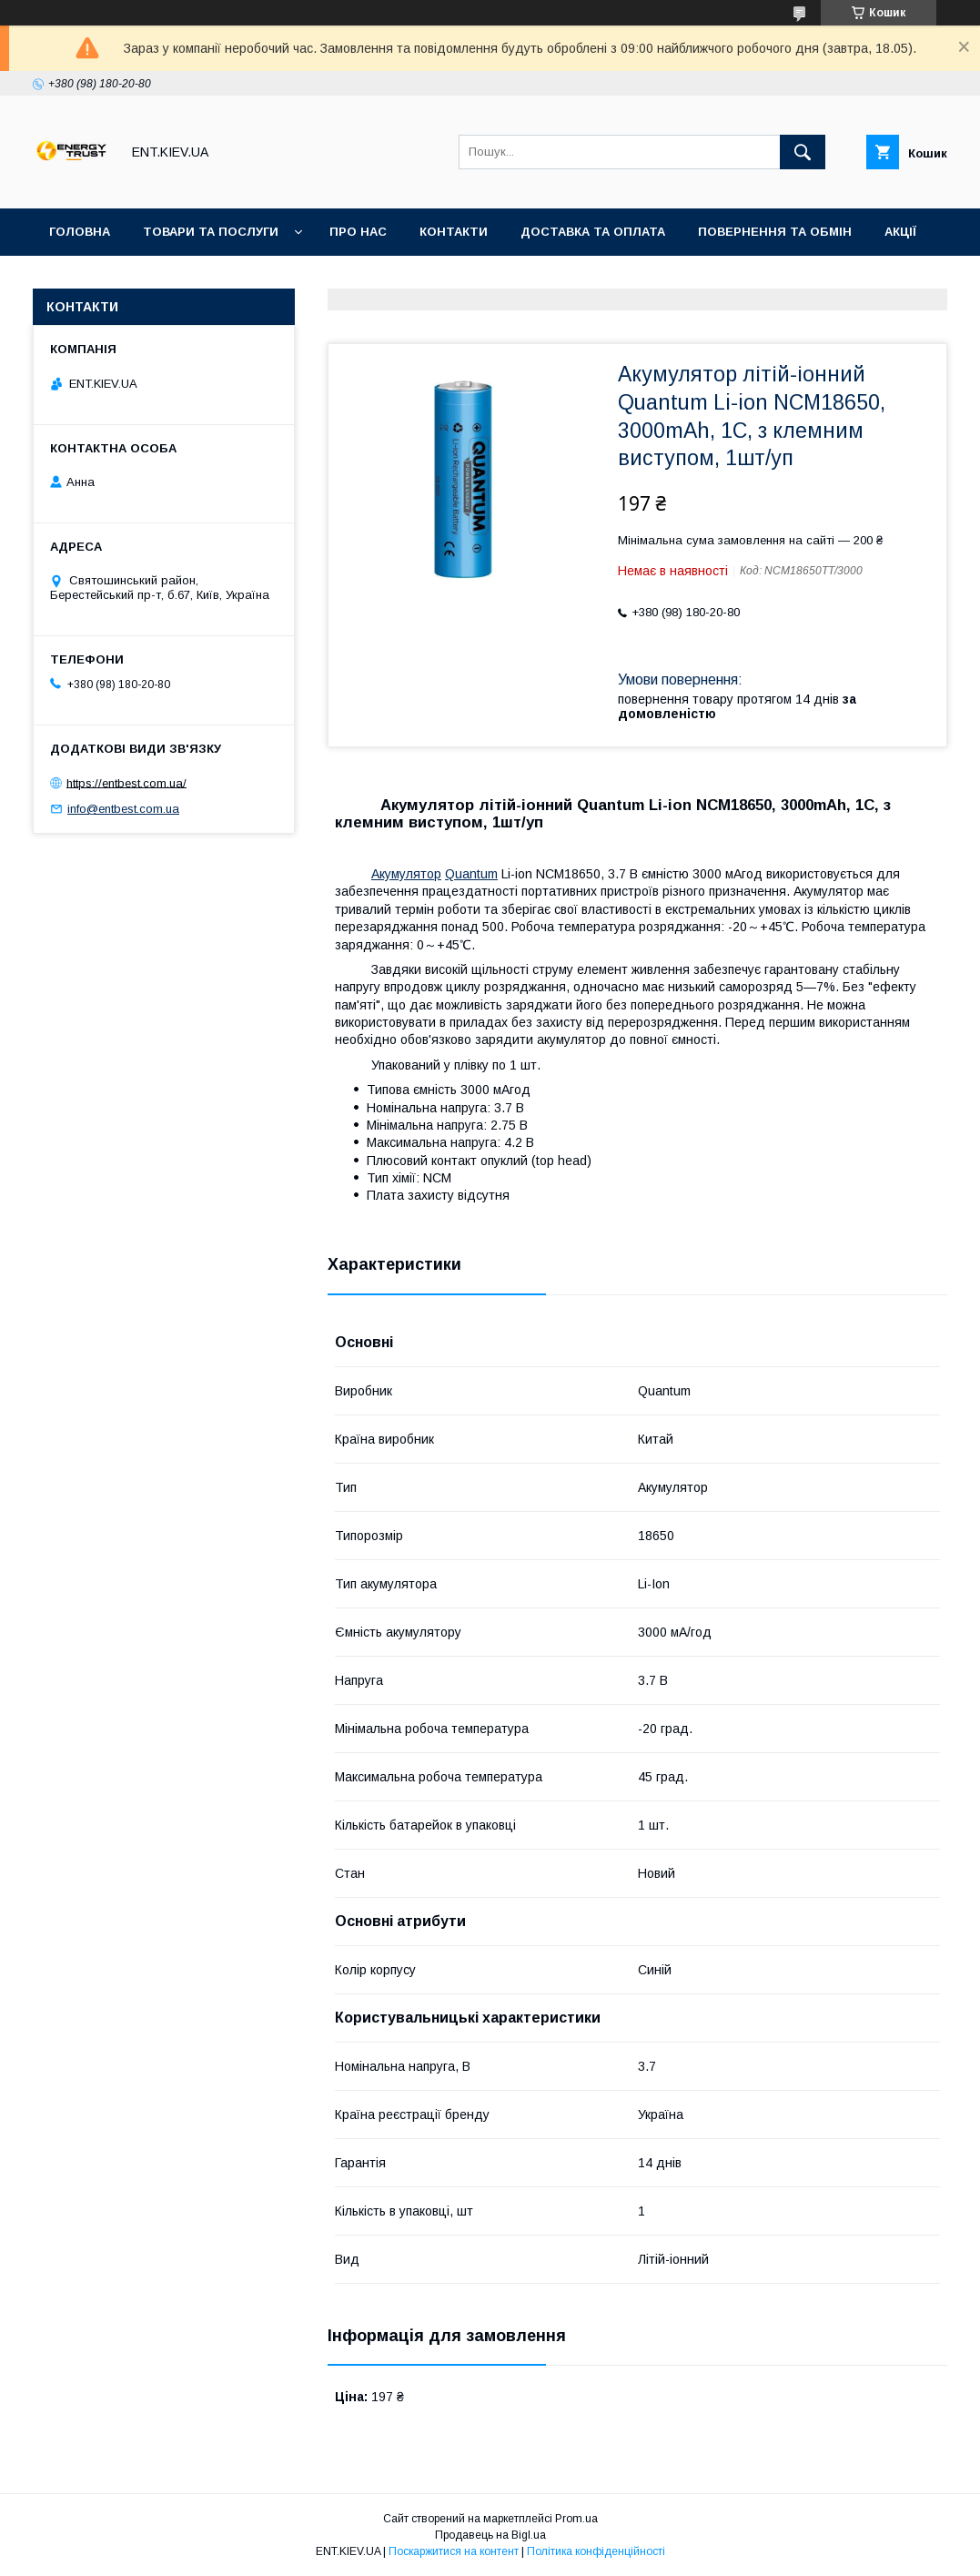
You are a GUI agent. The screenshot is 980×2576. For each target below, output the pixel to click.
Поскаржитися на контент (454, 2551)
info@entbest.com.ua (123, 809)
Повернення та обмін (775, 231)
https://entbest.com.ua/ (126, 782)
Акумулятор (406, 874)
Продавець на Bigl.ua (490, 2535)
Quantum (471, 874)
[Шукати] (802, 152)
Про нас (358, 231)
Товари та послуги (210, 231)
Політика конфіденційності (596, 2551)
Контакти (453, 231)
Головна (79, 231)
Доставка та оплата (592, 231)
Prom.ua (576, 2518)
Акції (900, 231)
